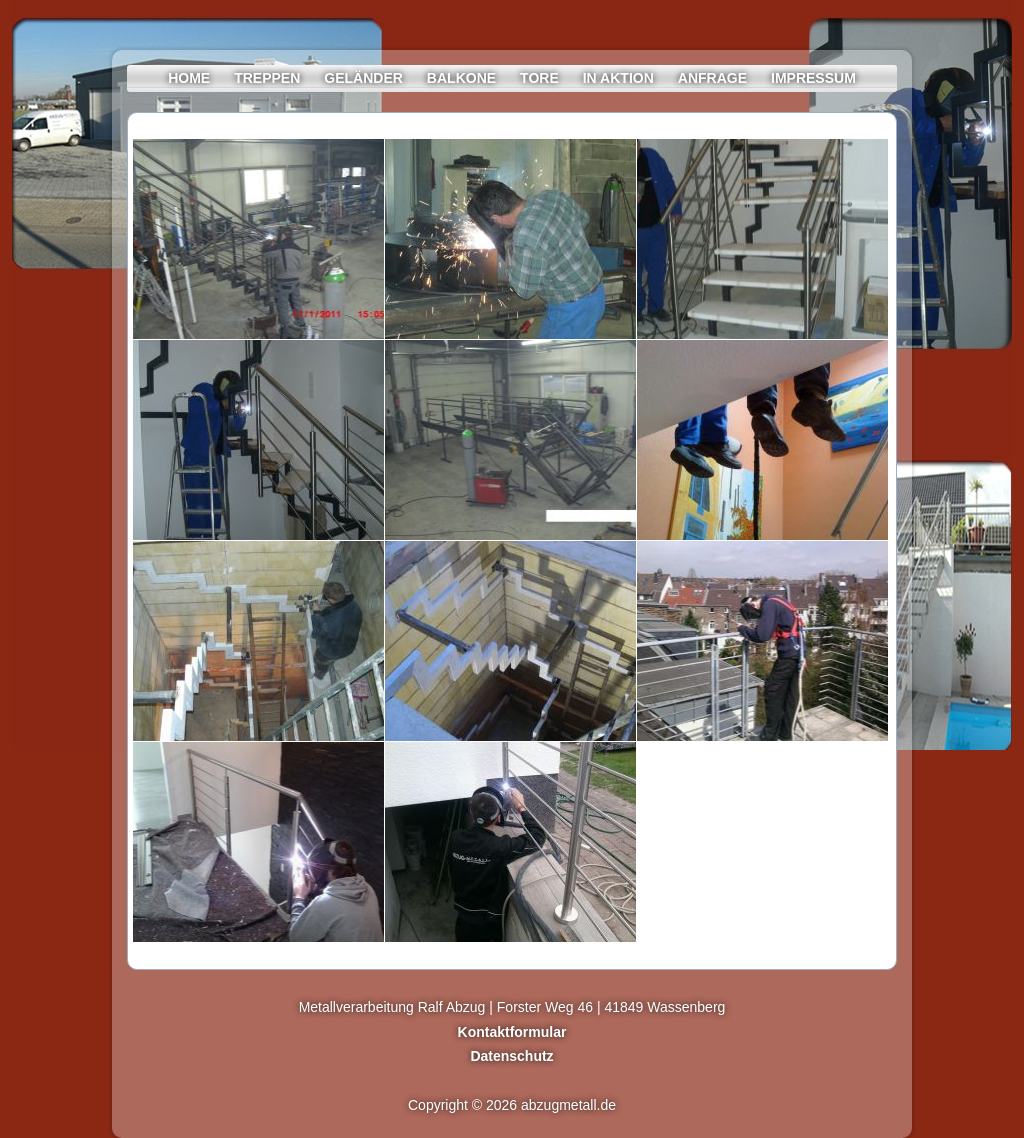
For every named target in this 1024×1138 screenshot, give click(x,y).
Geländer (363, 78)
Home (189, 78)
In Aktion (618, 78)
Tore (539, 78)
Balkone (461, 78)
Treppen (267, 78)
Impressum (813, 78)
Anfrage (712, 78)
